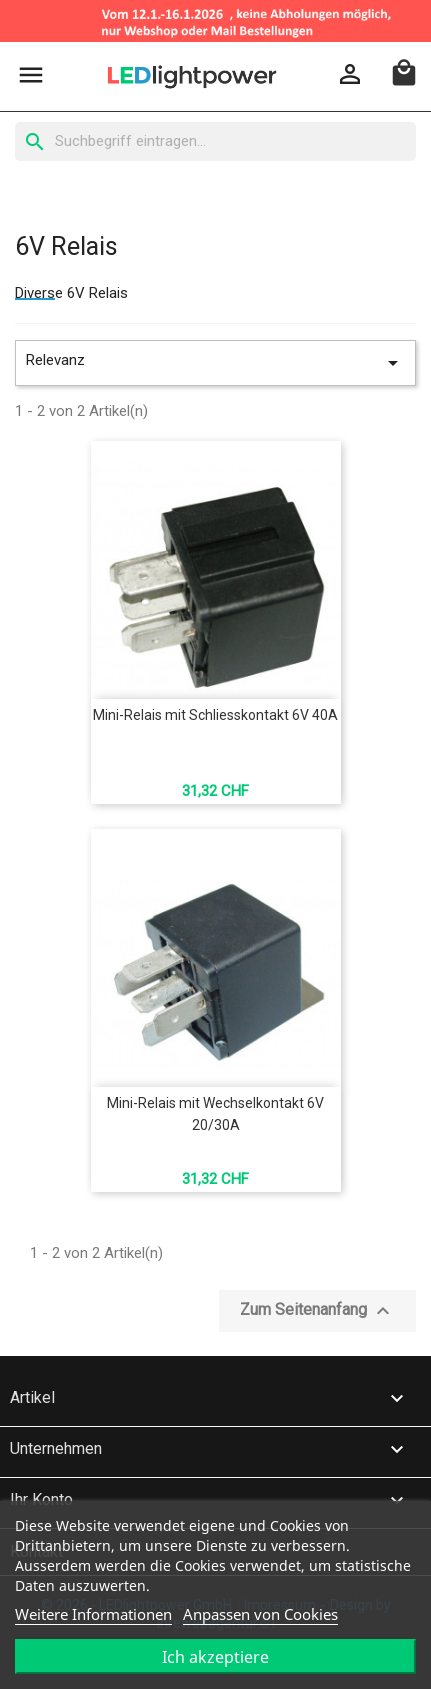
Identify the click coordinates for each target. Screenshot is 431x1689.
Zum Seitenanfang (317, 1311)
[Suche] (215, 141)
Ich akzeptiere (215, 1657)
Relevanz (215, 363)
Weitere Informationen (93, 1614)
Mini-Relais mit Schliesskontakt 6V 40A (215, 715)
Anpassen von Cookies (260, 1614)
